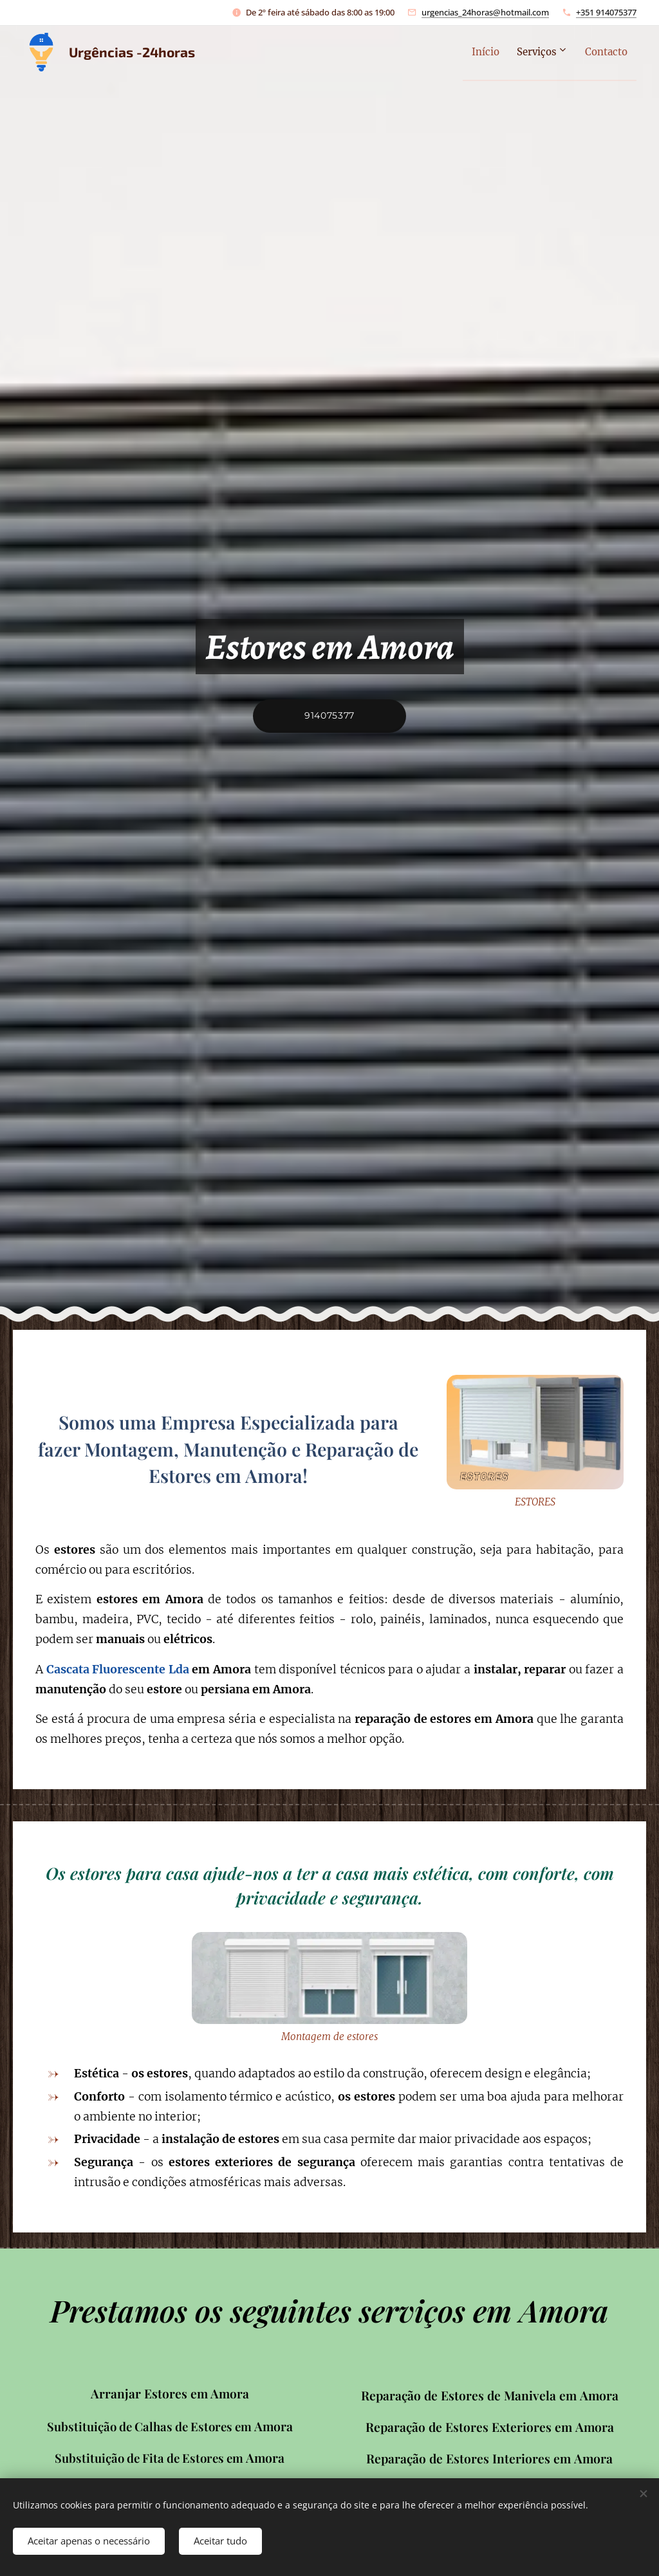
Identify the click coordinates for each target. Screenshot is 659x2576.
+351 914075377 (606, 12)
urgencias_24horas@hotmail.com (485, 12)
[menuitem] (466, 52)
